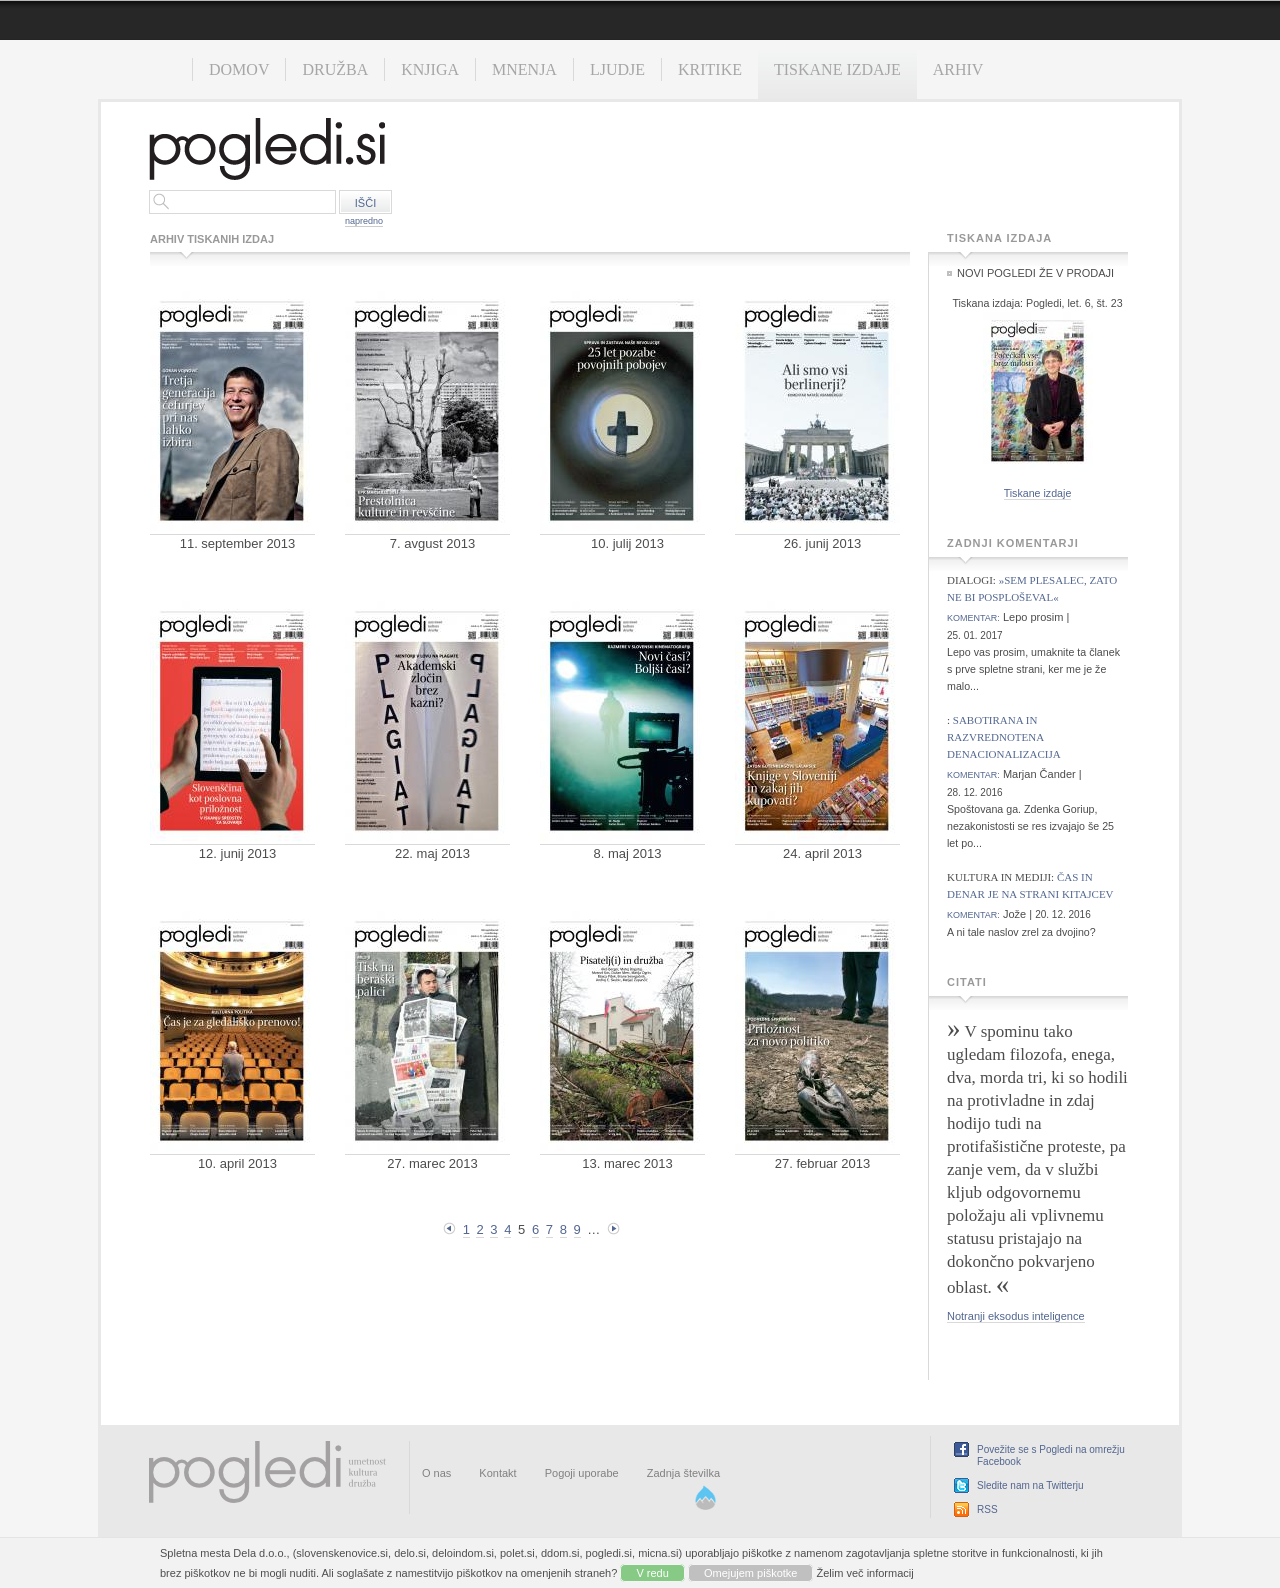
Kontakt (497, 1473)
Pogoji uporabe (582, 1473)
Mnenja (524, 69)
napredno (364, 221)
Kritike (710, 69)
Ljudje (617, 69)
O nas (436, 1473)
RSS (987, 1509)
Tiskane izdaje (837, 69)
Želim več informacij (865, 1573)
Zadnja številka (683, 1473)
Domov (239, 69)
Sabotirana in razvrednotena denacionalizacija (1004, 737)
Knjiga (430, 69)
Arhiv (958, 69)
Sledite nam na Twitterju (1030, 1485)
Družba (335, 69)
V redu (652, 1573)
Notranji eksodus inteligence (1016, 1316)
